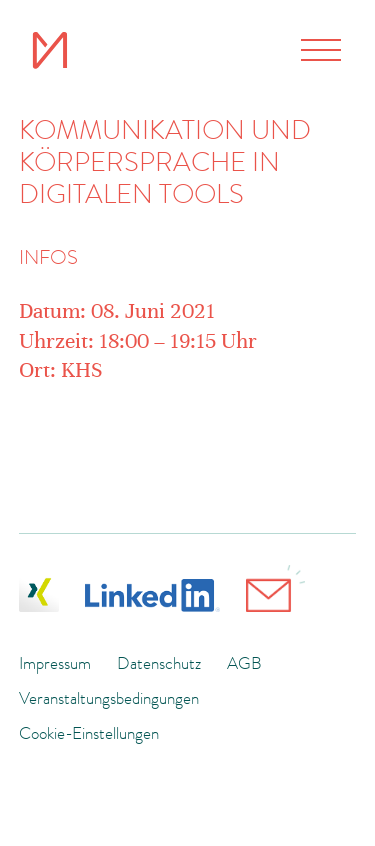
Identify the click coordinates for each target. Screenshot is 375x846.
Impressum (55, 663)
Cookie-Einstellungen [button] (89, 733)
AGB (244, 663)
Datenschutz (159, 663)
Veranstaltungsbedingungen (109, 698)
